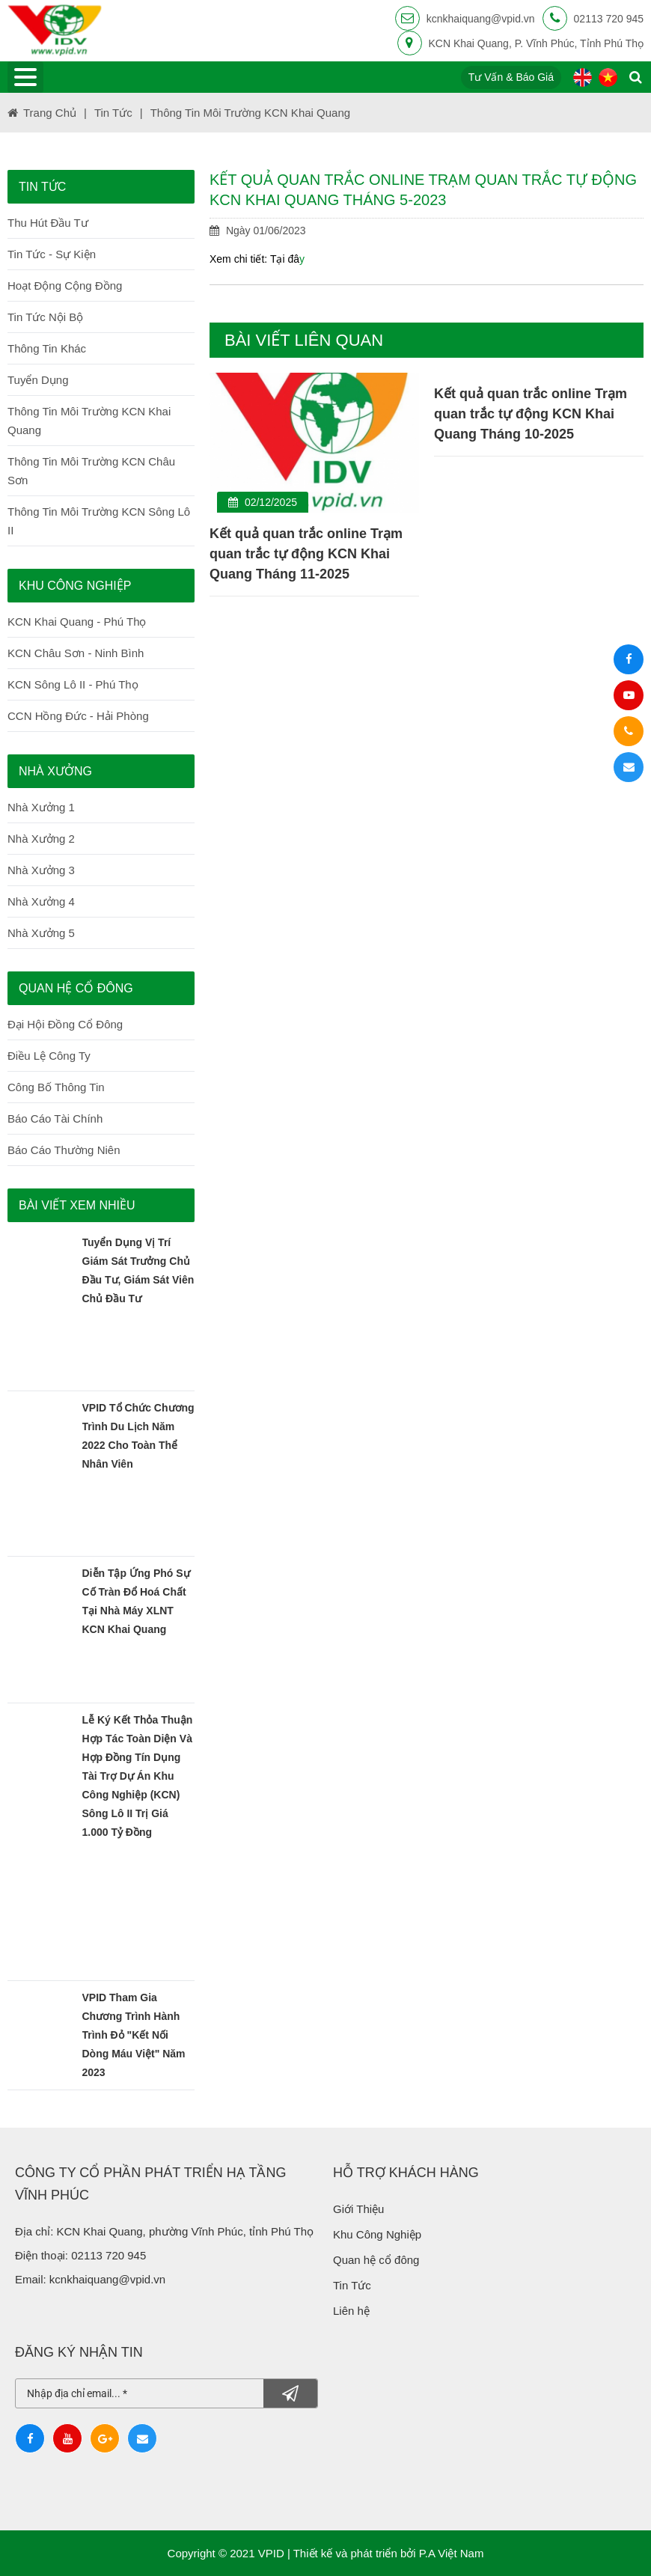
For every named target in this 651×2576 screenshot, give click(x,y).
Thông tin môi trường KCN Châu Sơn (91, 470)
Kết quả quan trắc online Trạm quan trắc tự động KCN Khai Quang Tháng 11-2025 (309, 554)
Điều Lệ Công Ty (49, 1055)
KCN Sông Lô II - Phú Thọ (72, 684)
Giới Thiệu (358, 2209)
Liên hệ (353, 2310)
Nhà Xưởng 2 (41, 838)
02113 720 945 (609, 19)
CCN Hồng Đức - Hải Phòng (78, 715)
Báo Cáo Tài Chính (55, 1118)
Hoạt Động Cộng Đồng (64, 285)
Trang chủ (49, 112)
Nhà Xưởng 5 (41, 933)
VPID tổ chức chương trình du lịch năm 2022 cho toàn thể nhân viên (138, 1436)
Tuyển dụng (37, 379)
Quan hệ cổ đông (378, 2259)
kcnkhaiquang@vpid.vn (481, 19)
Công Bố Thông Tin (56, 1087)
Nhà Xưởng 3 (41, 870)
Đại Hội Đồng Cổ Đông (65, 1024)
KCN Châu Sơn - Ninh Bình (75, 653)
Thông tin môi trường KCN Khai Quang (250, 112)
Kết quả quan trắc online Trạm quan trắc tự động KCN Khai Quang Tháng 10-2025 (534, 414)
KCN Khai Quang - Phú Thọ (76, 621)
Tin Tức (352, 2285)
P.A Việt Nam (451, 2553)
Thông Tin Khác (46, 348)
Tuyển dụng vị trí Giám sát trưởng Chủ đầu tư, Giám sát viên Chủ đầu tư (138, 1270)
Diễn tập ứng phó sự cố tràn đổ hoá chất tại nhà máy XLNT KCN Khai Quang (136, 1601)
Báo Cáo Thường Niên (63, 1150)
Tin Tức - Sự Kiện (51, 254)
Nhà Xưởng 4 (41, 901)
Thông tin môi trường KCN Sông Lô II (98, 521)
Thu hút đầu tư (47, 222)
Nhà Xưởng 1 (41, 807)
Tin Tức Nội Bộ (45, 317)
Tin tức (113, 112)
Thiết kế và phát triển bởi (354, 2553)
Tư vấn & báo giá (511, 77)
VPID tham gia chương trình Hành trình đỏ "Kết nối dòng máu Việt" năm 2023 (134, 2034)
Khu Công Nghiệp (378, 2234)
